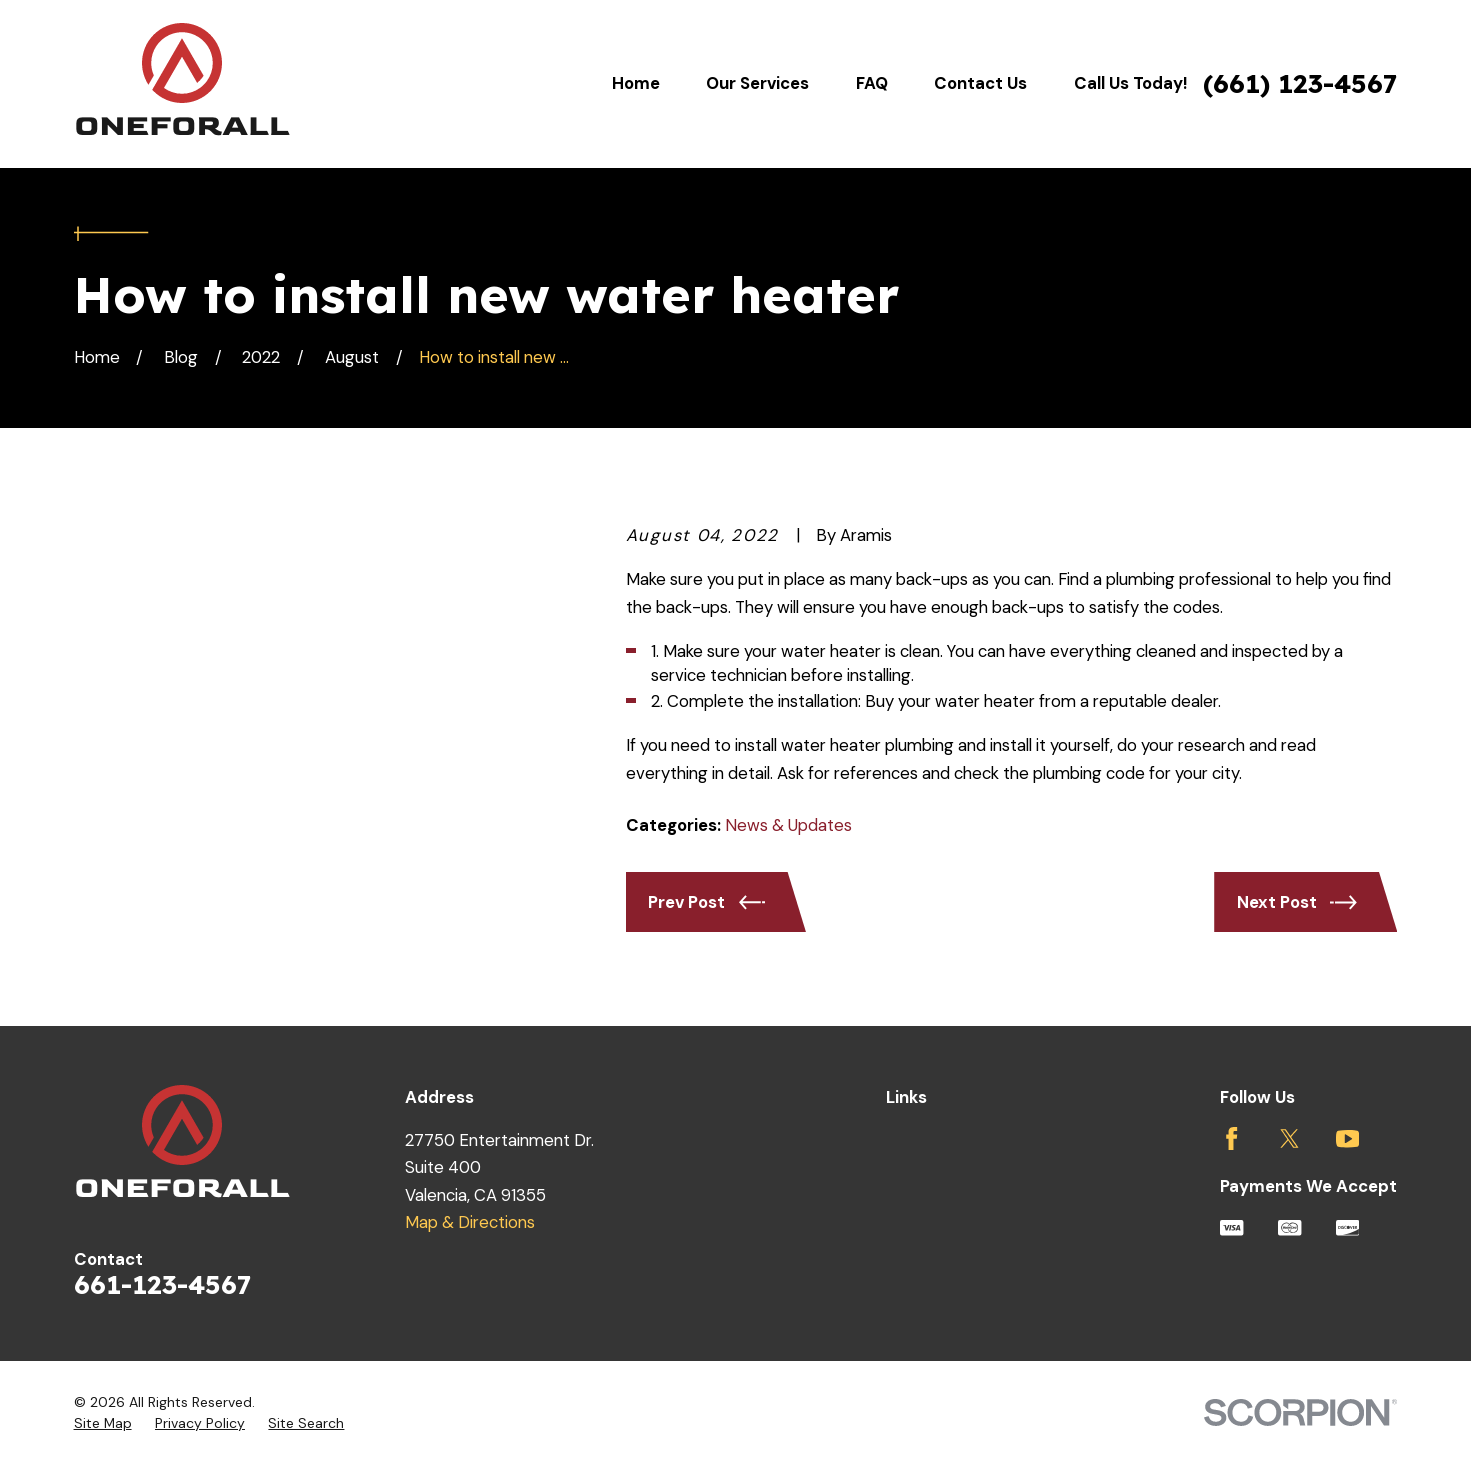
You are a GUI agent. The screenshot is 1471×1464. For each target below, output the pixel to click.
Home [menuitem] (636, 83)
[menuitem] (103, 1424)
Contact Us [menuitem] (980, 83)
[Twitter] (1289, 1138)
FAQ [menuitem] (872, 83)
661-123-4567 (162, 1284)
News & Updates (788, 825)
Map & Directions (470, 1222)
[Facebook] (1231, 1138)
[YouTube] (1347, 1138)
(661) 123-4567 (1300, 84)
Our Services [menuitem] (757, 83)
